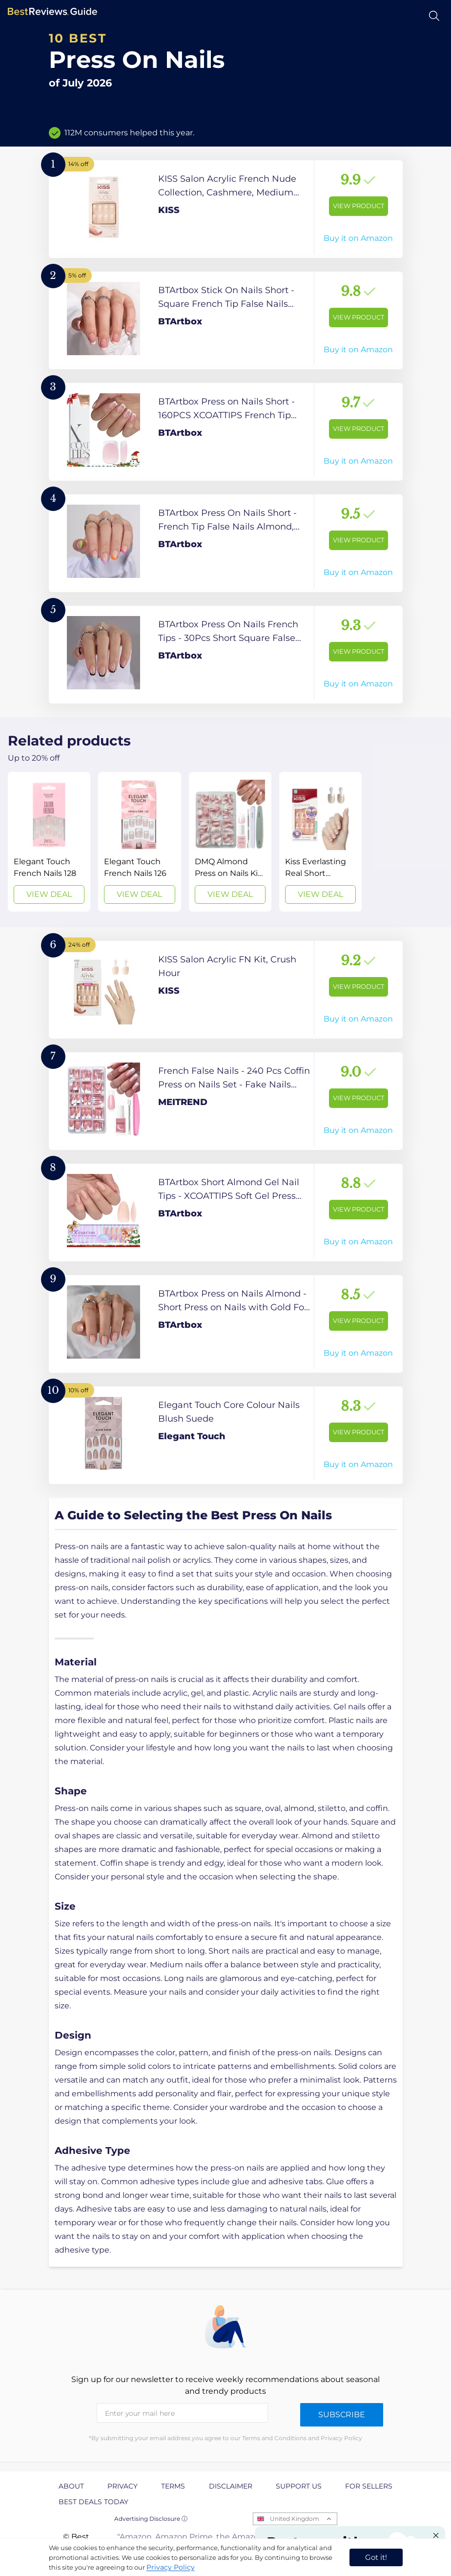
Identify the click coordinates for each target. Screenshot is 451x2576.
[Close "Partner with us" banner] (435, 2535)
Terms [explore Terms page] (173, 2486)
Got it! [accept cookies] (376, 2557)
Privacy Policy (170, 2567)
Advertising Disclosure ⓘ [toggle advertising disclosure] (150, 2518)
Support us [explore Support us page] (299, 2486)
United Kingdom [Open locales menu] (294, 2518)
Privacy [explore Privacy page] (122, 2486)
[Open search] (434, 16)
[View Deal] (49, 842)
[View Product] (226, 209)
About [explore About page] (71, 2486)
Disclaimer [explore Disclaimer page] (230, 2486)
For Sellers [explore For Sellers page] (368, 2486)
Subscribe (341, 2414)
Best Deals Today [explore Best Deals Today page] (93, 2501)
